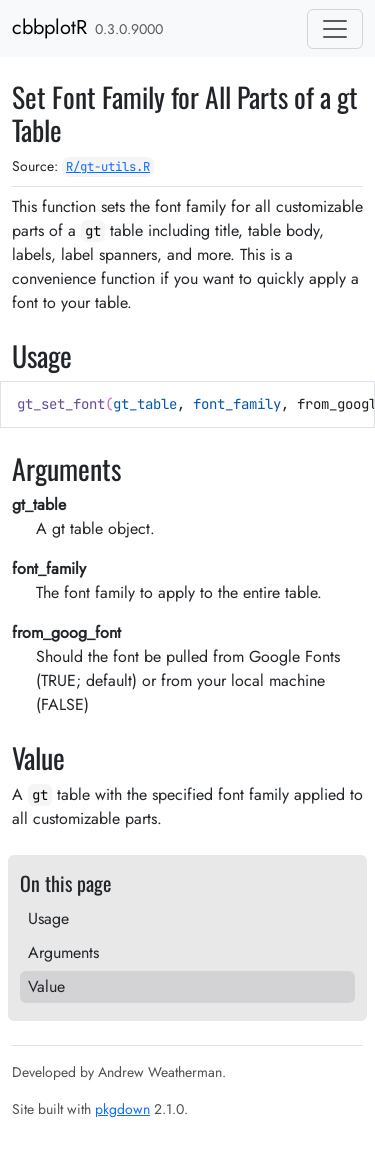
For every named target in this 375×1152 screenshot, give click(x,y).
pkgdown (122, 1109)
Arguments (63, 952)
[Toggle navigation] (335, 29)
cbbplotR (49, 27)
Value (46, 986)
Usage (48, 918)
